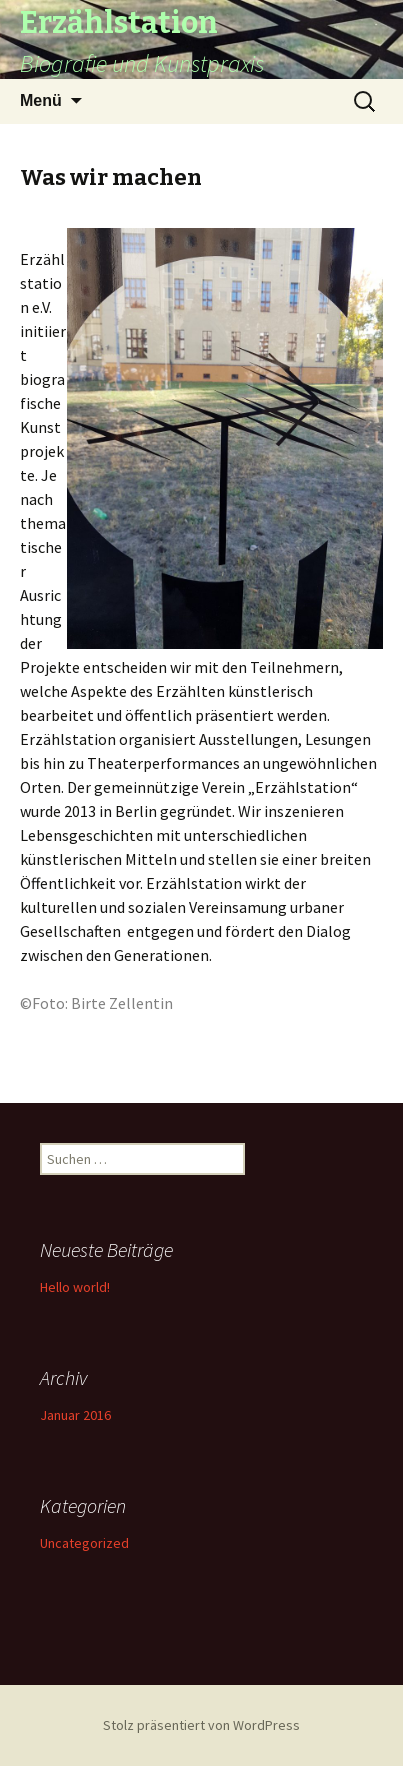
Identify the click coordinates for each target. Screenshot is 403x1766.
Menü (41, 100)
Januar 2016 (75, 1415)
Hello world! (75, 1287)
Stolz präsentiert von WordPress (201, 1725)
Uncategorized (84, 1543)
